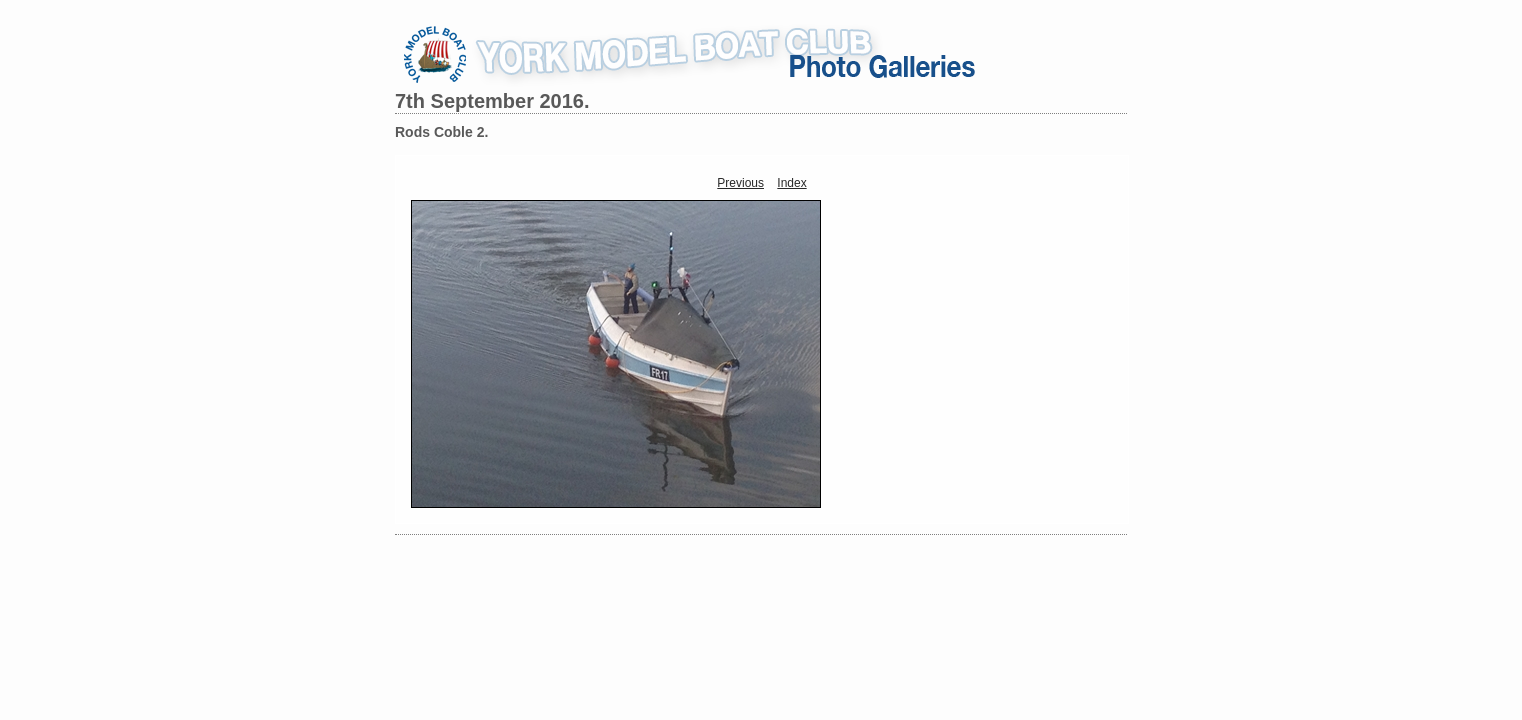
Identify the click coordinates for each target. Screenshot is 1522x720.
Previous (740, 183)
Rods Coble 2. (441, 132)
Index (791, 183)
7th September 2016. (492, 101)
